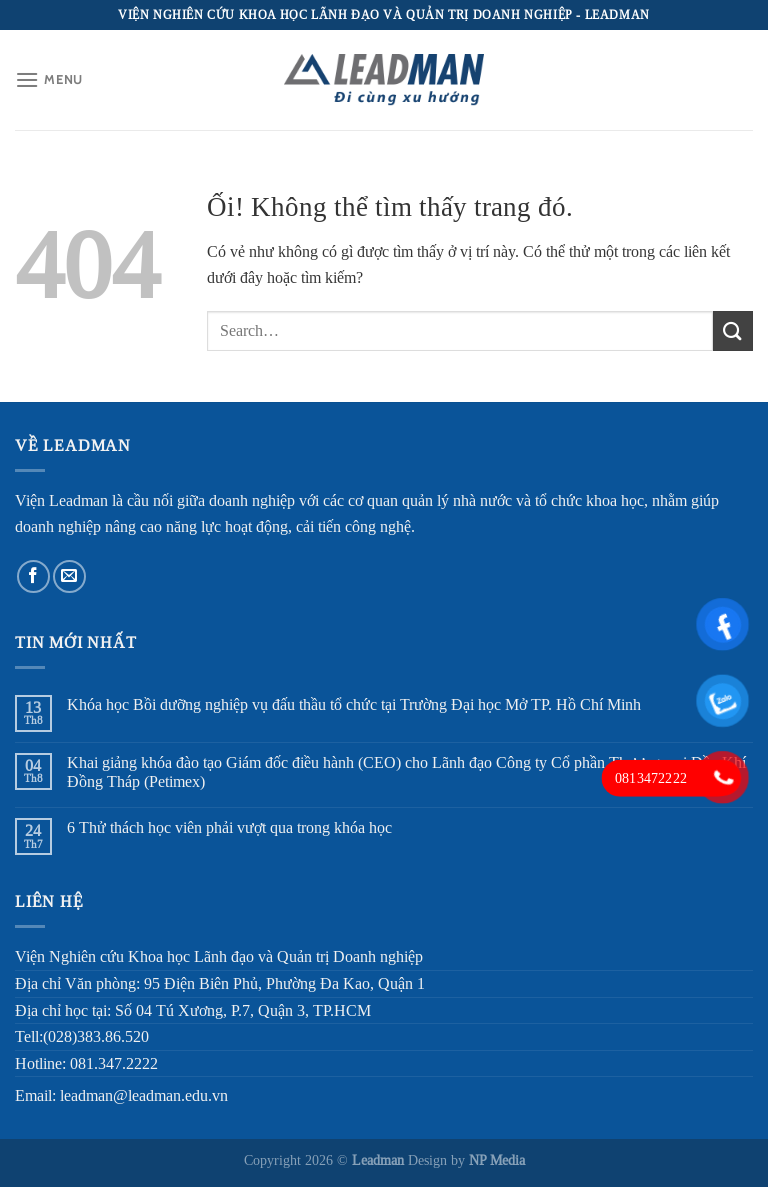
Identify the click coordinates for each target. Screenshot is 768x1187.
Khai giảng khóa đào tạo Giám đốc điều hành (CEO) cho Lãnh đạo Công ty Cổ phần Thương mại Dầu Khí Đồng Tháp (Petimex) (406, 772)
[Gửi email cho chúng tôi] (69, 576)
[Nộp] (733, 330)
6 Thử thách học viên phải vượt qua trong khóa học (229, 827)
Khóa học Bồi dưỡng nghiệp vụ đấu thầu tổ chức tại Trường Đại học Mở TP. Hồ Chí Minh (354, 704)
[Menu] (49, 79)
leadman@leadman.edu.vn (144, 1095)
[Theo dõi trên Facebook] (33, 576)
